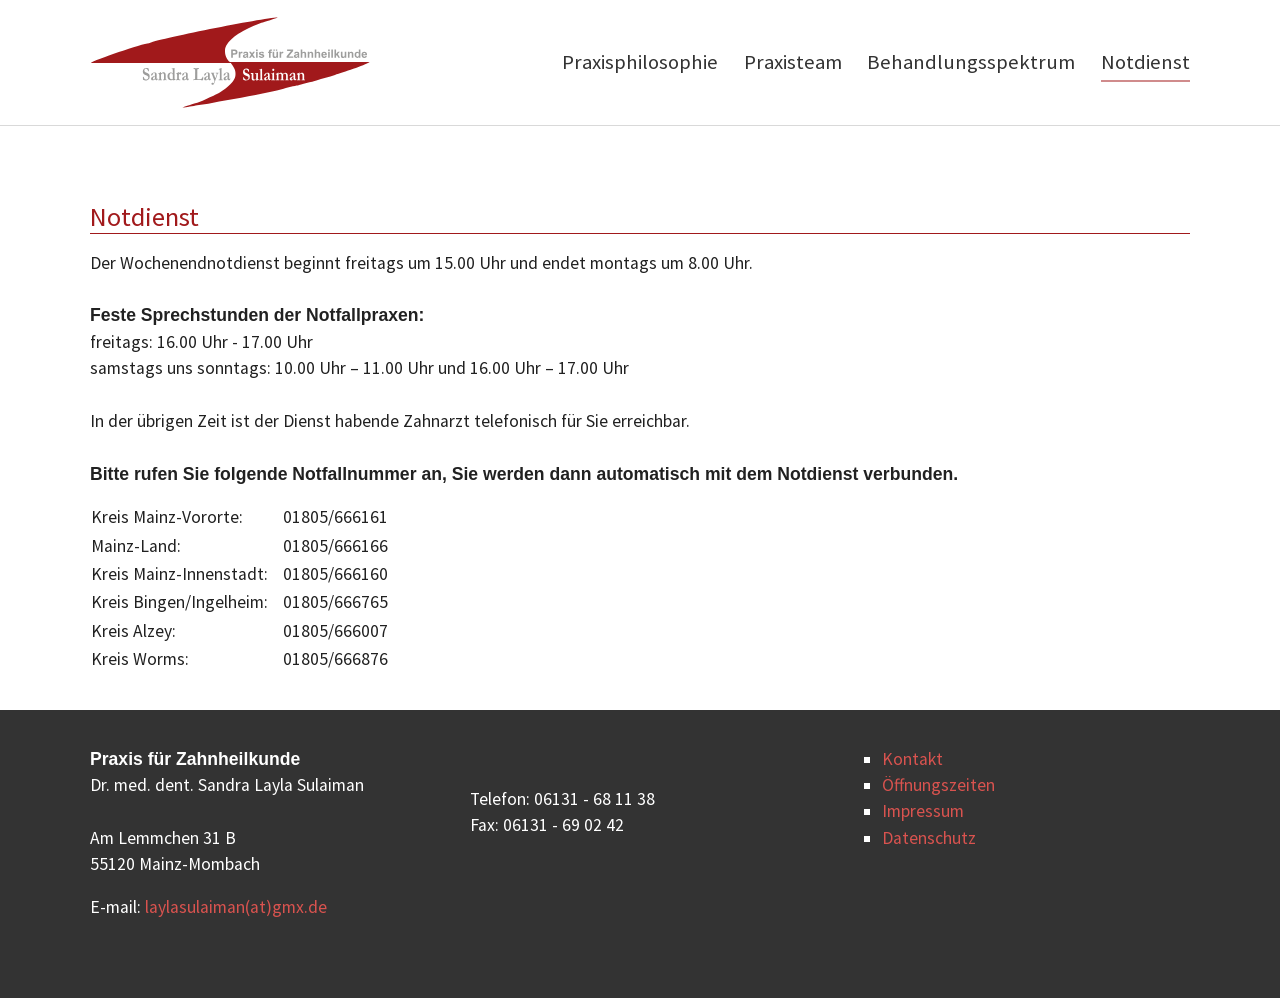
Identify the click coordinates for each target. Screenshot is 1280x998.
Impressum (923, 811)
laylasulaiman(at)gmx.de (236, 907)
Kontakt (912, 759)
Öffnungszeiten (938, 785)
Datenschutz (929, 838)
